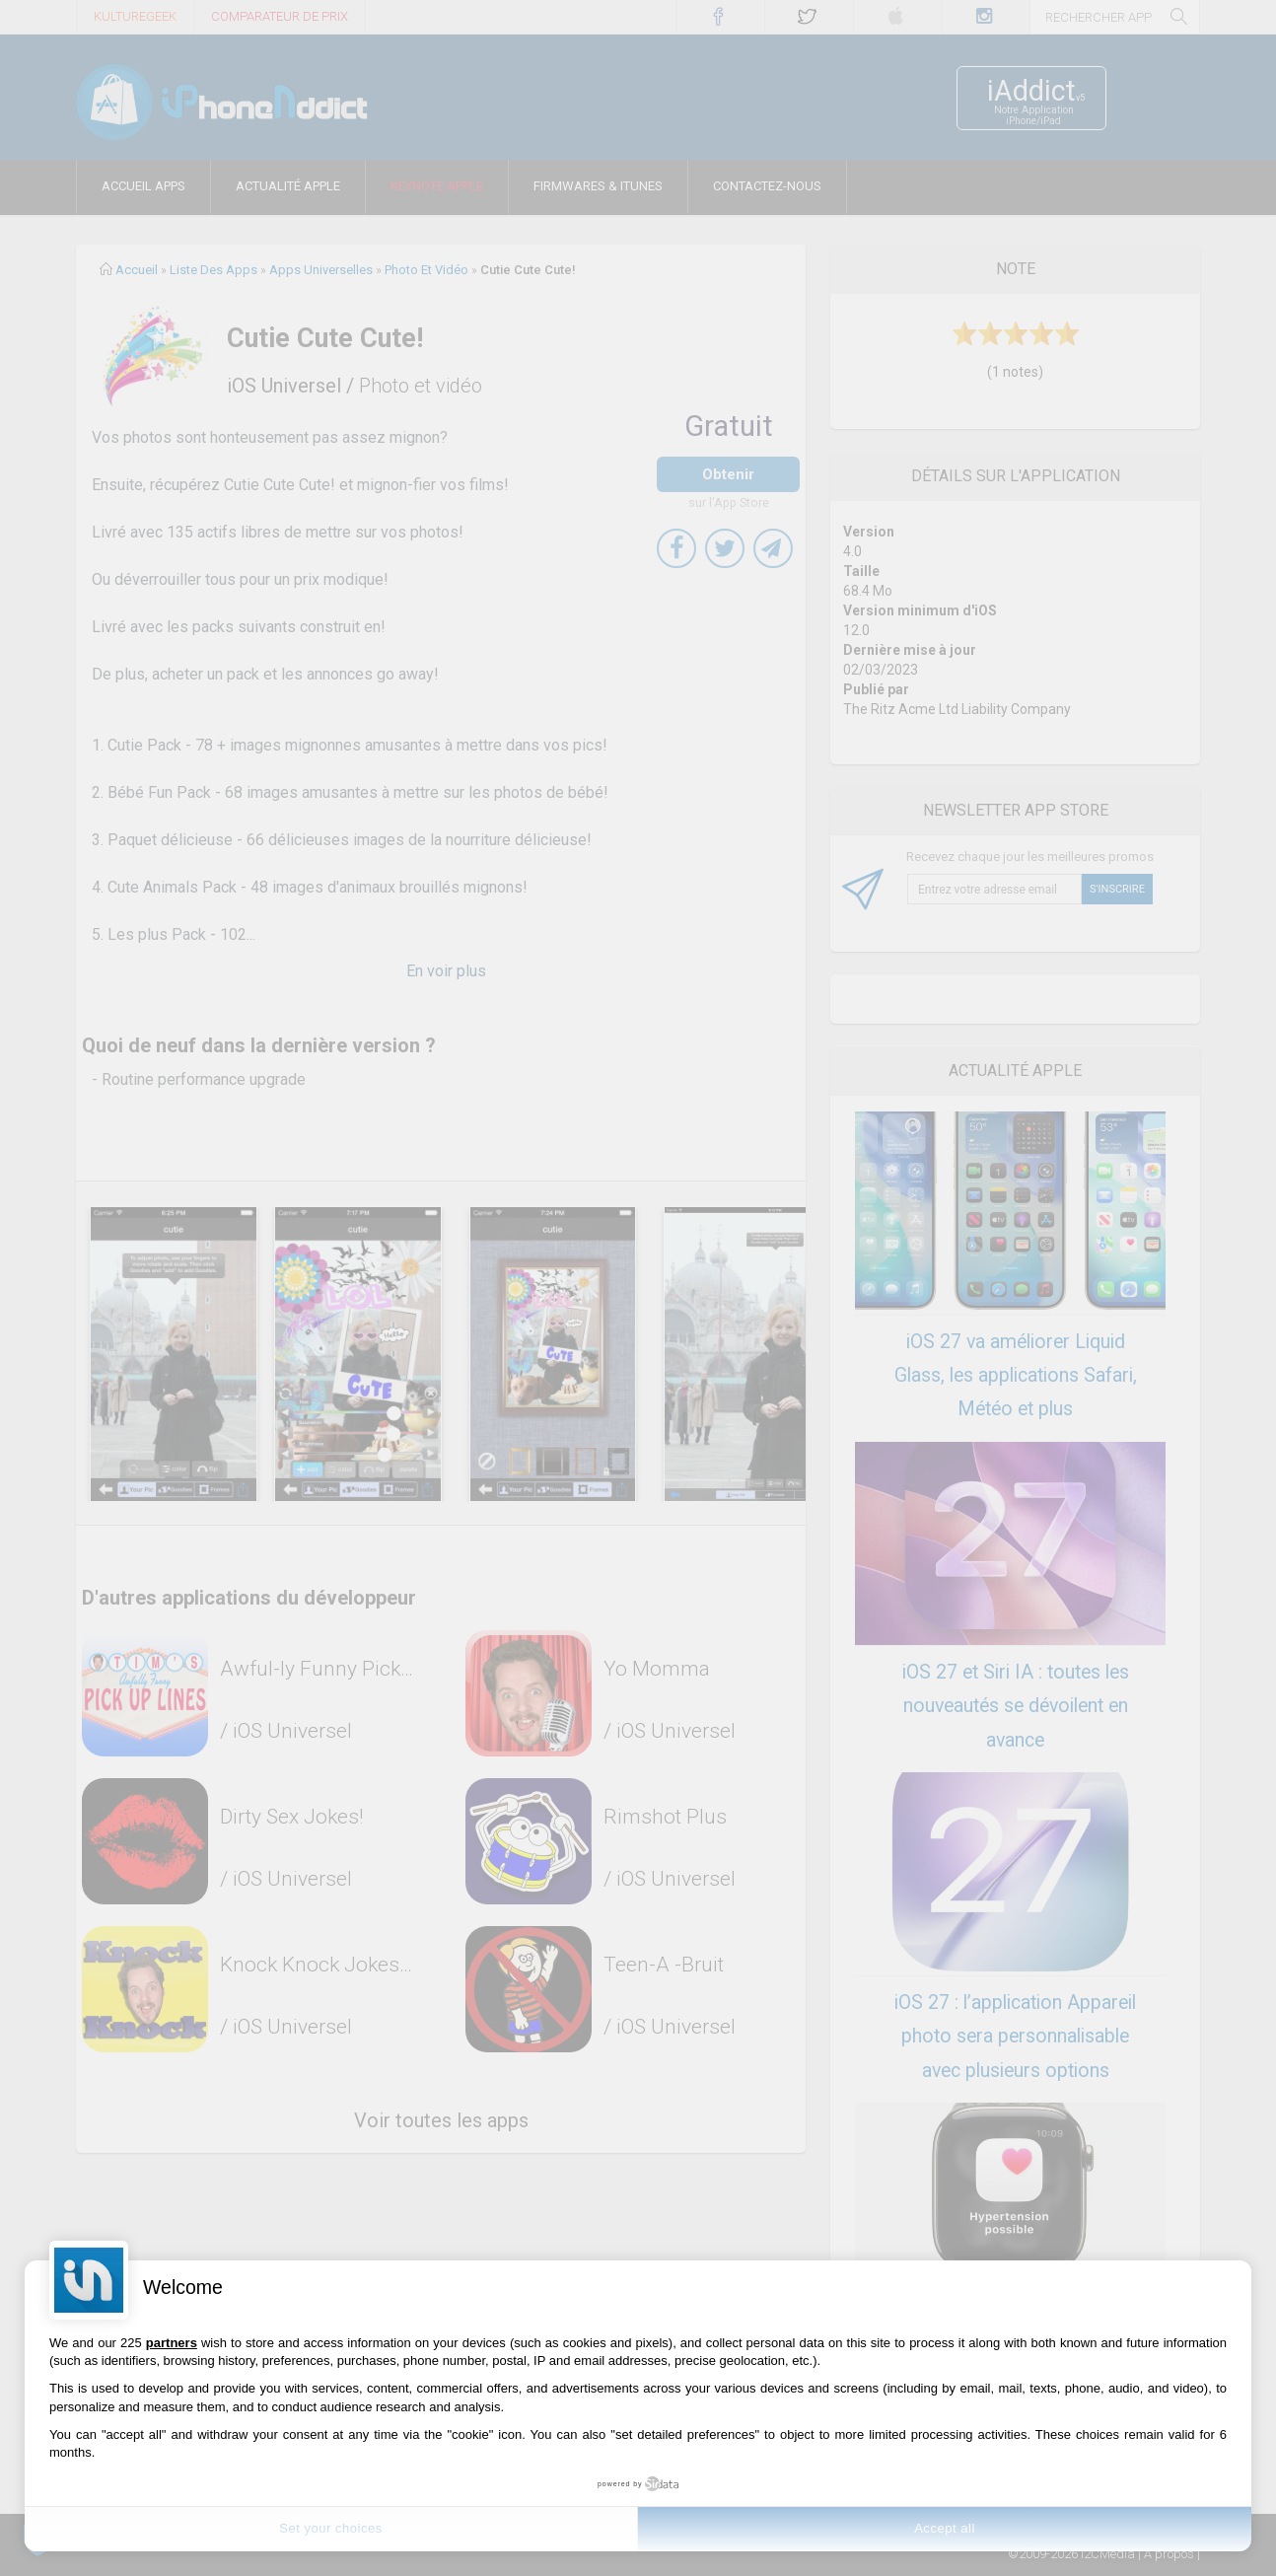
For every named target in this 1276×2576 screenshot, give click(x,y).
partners (171, 2342)
